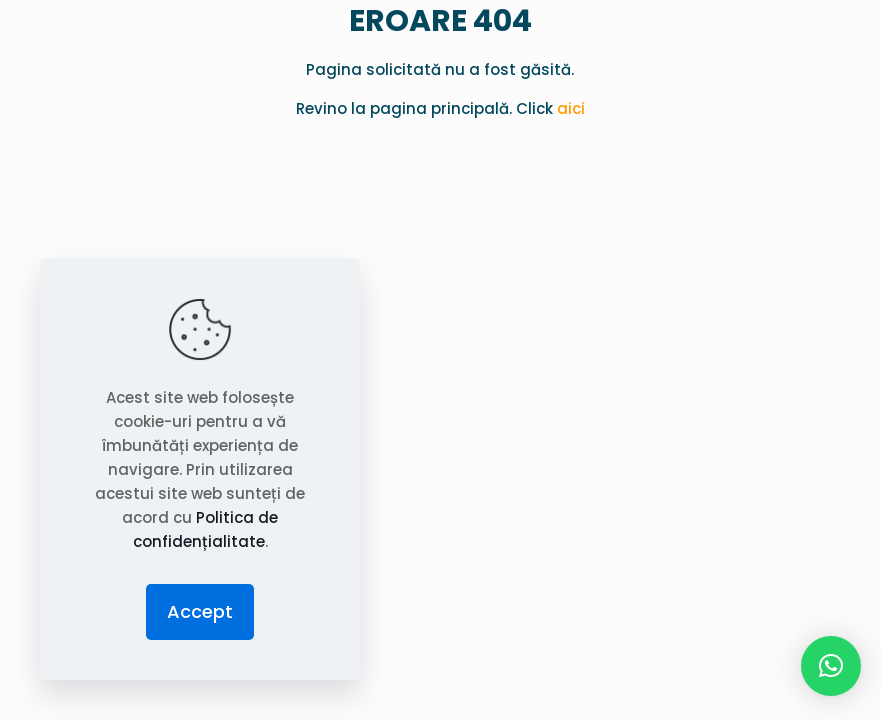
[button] (831, 666)
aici (571, 108)
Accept (200, 611)
